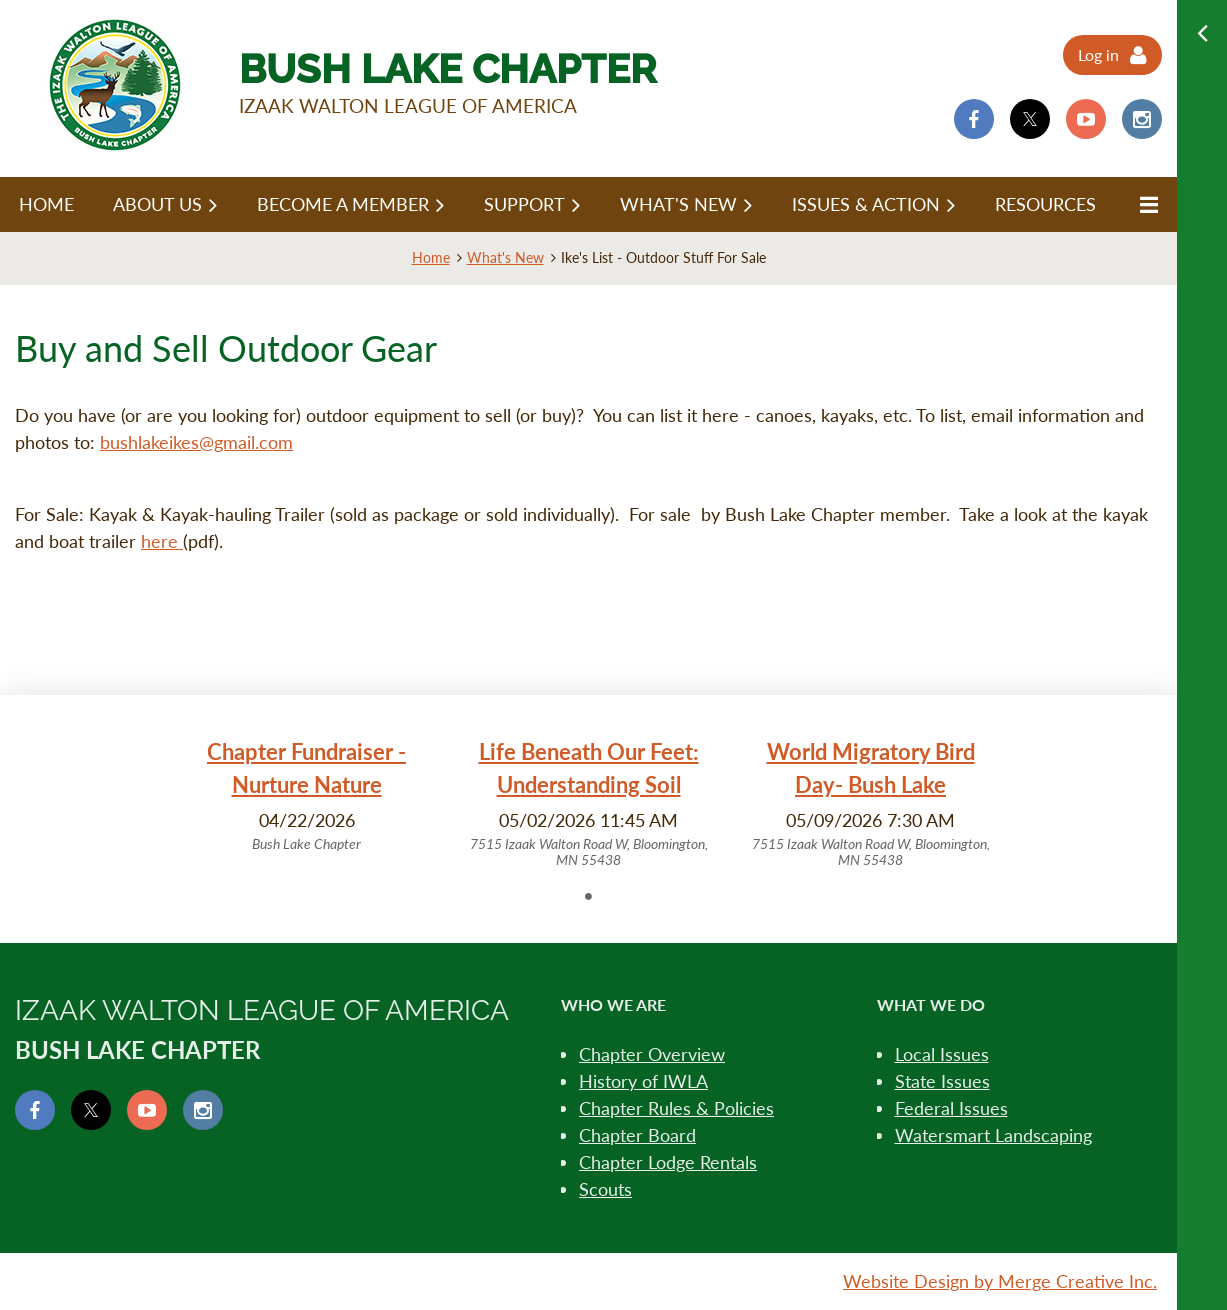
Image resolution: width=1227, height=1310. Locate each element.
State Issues (942, 1081)
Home (431, 257)
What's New (505, 257)
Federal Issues (951, 1108)
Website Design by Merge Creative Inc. (1000, 1281)
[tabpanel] (307, 795)
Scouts (605, 1189)
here (162, 541)
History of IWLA (643, 1081)
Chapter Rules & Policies (676, 1108)
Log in (1098, 54)
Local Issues (942, 1054)
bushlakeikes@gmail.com (196, 442)
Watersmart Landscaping (993, 1135)
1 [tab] (589, 896)
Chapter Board (637, 1135)
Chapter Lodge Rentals (668, 1162)
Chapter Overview (652, 1054)
